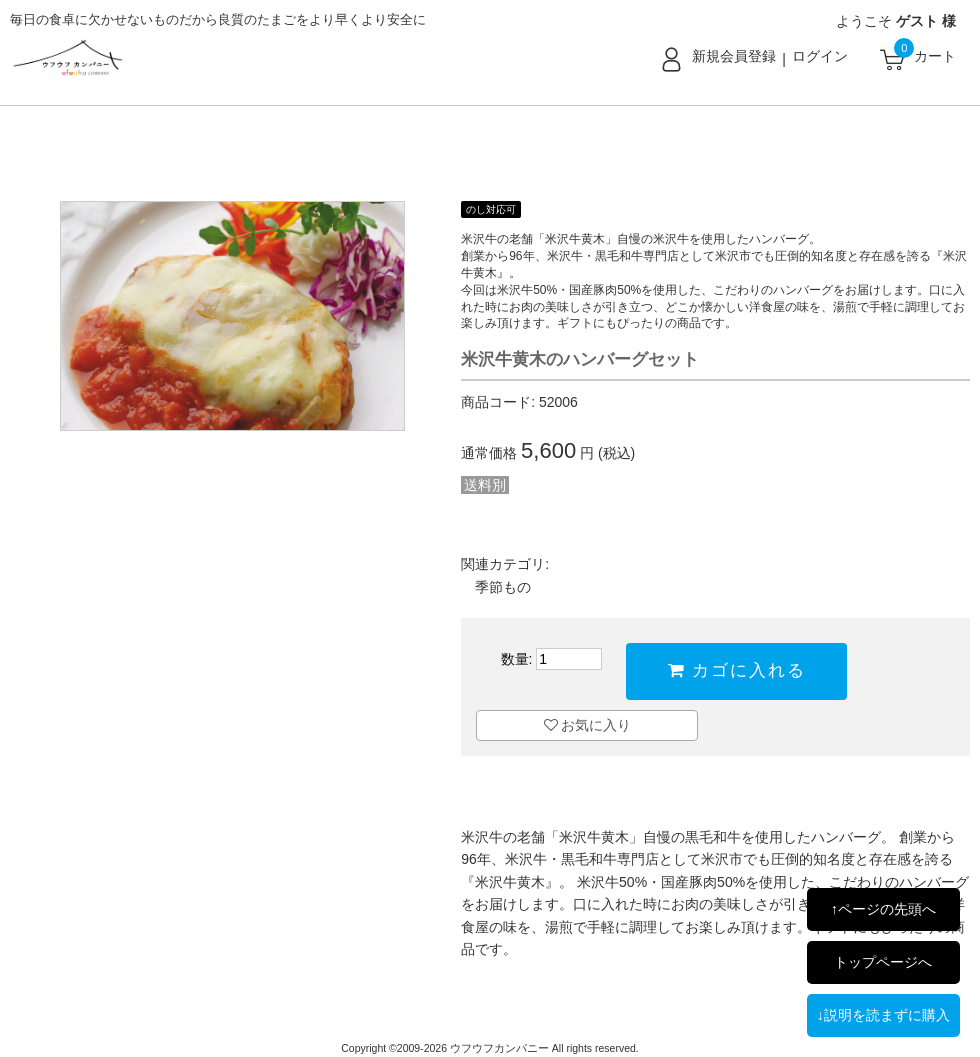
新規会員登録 (734, 56)
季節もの (503, 587)
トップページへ (883, 962)
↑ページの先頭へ (883, 909)
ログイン (820, 56)
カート (935, 56)
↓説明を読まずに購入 (883, 1015)
